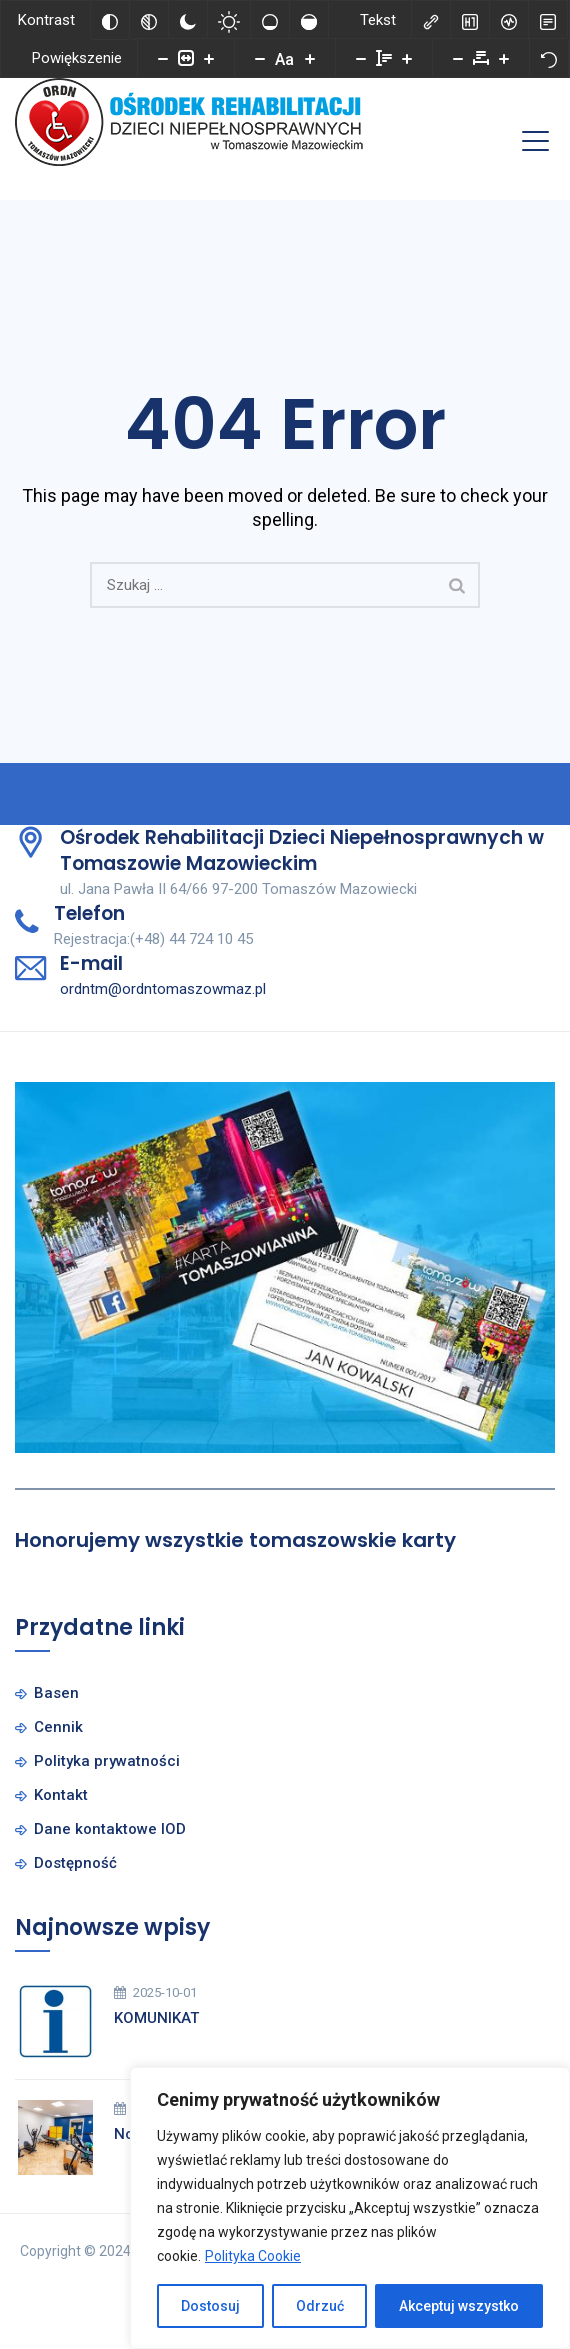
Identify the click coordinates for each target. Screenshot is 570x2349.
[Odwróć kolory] (110, 20)
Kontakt (61, 1795)
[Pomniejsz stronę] (163, 58)
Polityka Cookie (253, 2256)
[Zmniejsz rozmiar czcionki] (260, 58)
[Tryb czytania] (548, 20)
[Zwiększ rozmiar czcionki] (310, 58)
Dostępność (75, 1863)
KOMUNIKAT (156, 2018)
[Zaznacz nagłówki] (470, 20)
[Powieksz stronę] (209, 58)
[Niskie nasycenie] (270, 20)
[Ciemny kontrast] (188, 20)
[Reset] (549, 58)
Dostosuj (210, 2306)
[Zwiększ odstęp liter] (504, 58)
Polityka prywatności (107, 1761)
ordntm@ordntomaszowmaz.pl (163, 989)
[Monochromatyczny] (149, 20)
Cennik (58, 1727)
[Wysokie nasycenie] (309, 20)
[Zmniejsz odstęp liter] (458, 58)
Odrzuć (320, 2306)
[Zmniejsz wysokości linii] (361, 58)
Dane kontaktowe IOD (110, 1829)
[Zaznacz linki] (431, 20)
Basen (56, 1693)
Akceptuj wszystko (459, 2306)
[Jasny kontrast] (229, 20)
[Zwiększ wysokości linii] (407, 58)
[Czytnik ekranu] (509, 20)
